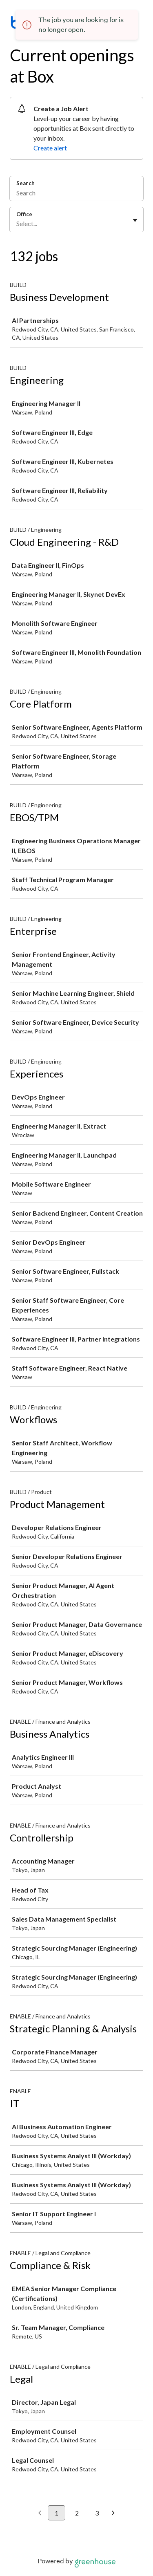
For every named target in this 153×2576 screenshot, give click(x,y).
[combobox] (17, 223)
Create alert (50, 148)
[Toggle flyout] (135, 220)
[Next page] (113, 2513)
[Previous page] (39, 2513)
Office (24, 214)
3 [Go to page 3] (97, 2513)
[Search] (76, 194)
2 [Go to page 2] (77, 2513)
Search (25, 183)
